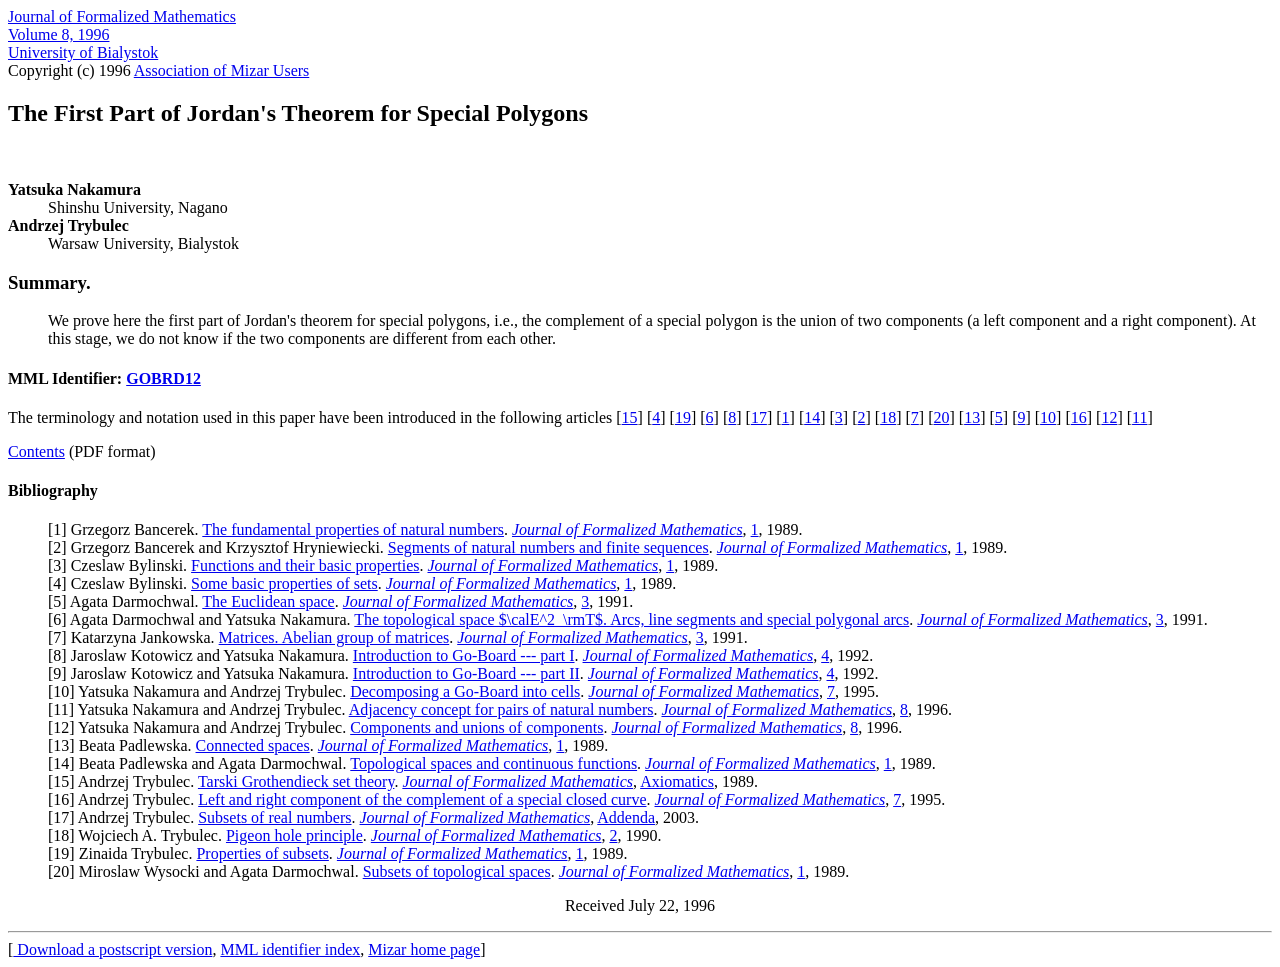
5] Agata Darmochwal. (127, 601)
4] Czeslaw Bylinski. (122, 583)
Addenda (626, 817)
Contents (36, 451)
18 (888, 417)
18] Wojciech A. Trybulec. (139, 835)
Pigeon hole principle (294, 835)
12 (1109, 417)
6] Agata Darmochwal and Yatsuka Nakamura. (203, 619)
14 (812, 417)
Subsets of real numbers (274, 817)
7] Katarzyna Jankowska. (135, 637)
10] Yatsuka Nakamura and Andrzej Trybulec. (201, 691)
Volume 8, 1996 (58, 34)
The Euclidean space (268, 601)
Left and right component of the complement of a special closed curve (422, 799)
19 (683, 417)
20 (941, 417)
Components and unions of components (476, 727)
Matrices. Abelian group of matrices (334, 637)
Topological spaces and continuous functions (493, 763)
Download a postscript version (112, 949)
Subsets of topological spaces (457, 871)
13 (972, 417)
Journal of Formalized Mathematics (122, 16)
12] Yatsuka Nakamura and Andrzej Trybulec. (201, 727)
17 (759, 417)
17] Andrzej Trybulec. (125, 817)
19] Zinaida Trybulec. (124, 853)
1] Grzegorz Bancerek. (127, 529)
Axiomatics (677, 781)
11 (1139, 417)
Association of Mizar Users (222, 70)
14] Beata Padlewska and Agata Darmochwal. (201, 763)
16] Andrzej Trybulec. (125, 799)
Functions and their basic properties (305, 565)
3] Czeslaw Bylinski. (122, 565)
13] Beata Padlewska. (124, 745)
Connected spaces (253, 745)
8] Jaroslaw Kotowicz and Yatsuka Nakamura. (202, 655)
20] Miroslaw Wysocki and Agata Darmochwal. (207, 871)
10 (1048, 417)
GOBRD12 (163, 378)
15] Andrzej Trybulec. (125, 781)
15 (630, 417)
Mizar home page (424, 949)
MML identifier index (290, 949)
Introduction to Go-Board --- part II (466, 673)
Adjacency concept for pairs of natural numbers (501, 709)
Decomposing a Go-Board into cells (465, 691)
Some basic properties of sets (284, 583)
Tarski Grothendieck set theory (296, 781)
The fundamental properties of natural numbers (353, 529)
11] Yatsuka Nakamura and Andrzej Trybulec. (200, 709)
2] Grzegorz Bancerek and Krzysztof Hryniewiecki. (220, 547)
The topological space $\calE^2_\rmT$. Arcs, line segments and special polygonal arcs (631, 619)
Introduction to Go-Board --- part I (464, 655)
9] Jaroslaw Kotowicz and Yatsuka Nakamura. (202, 673)
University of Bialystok (83, 52)
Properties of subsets (262, 853)
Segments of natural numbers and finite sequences (548, 547)
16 (1079, 417)
